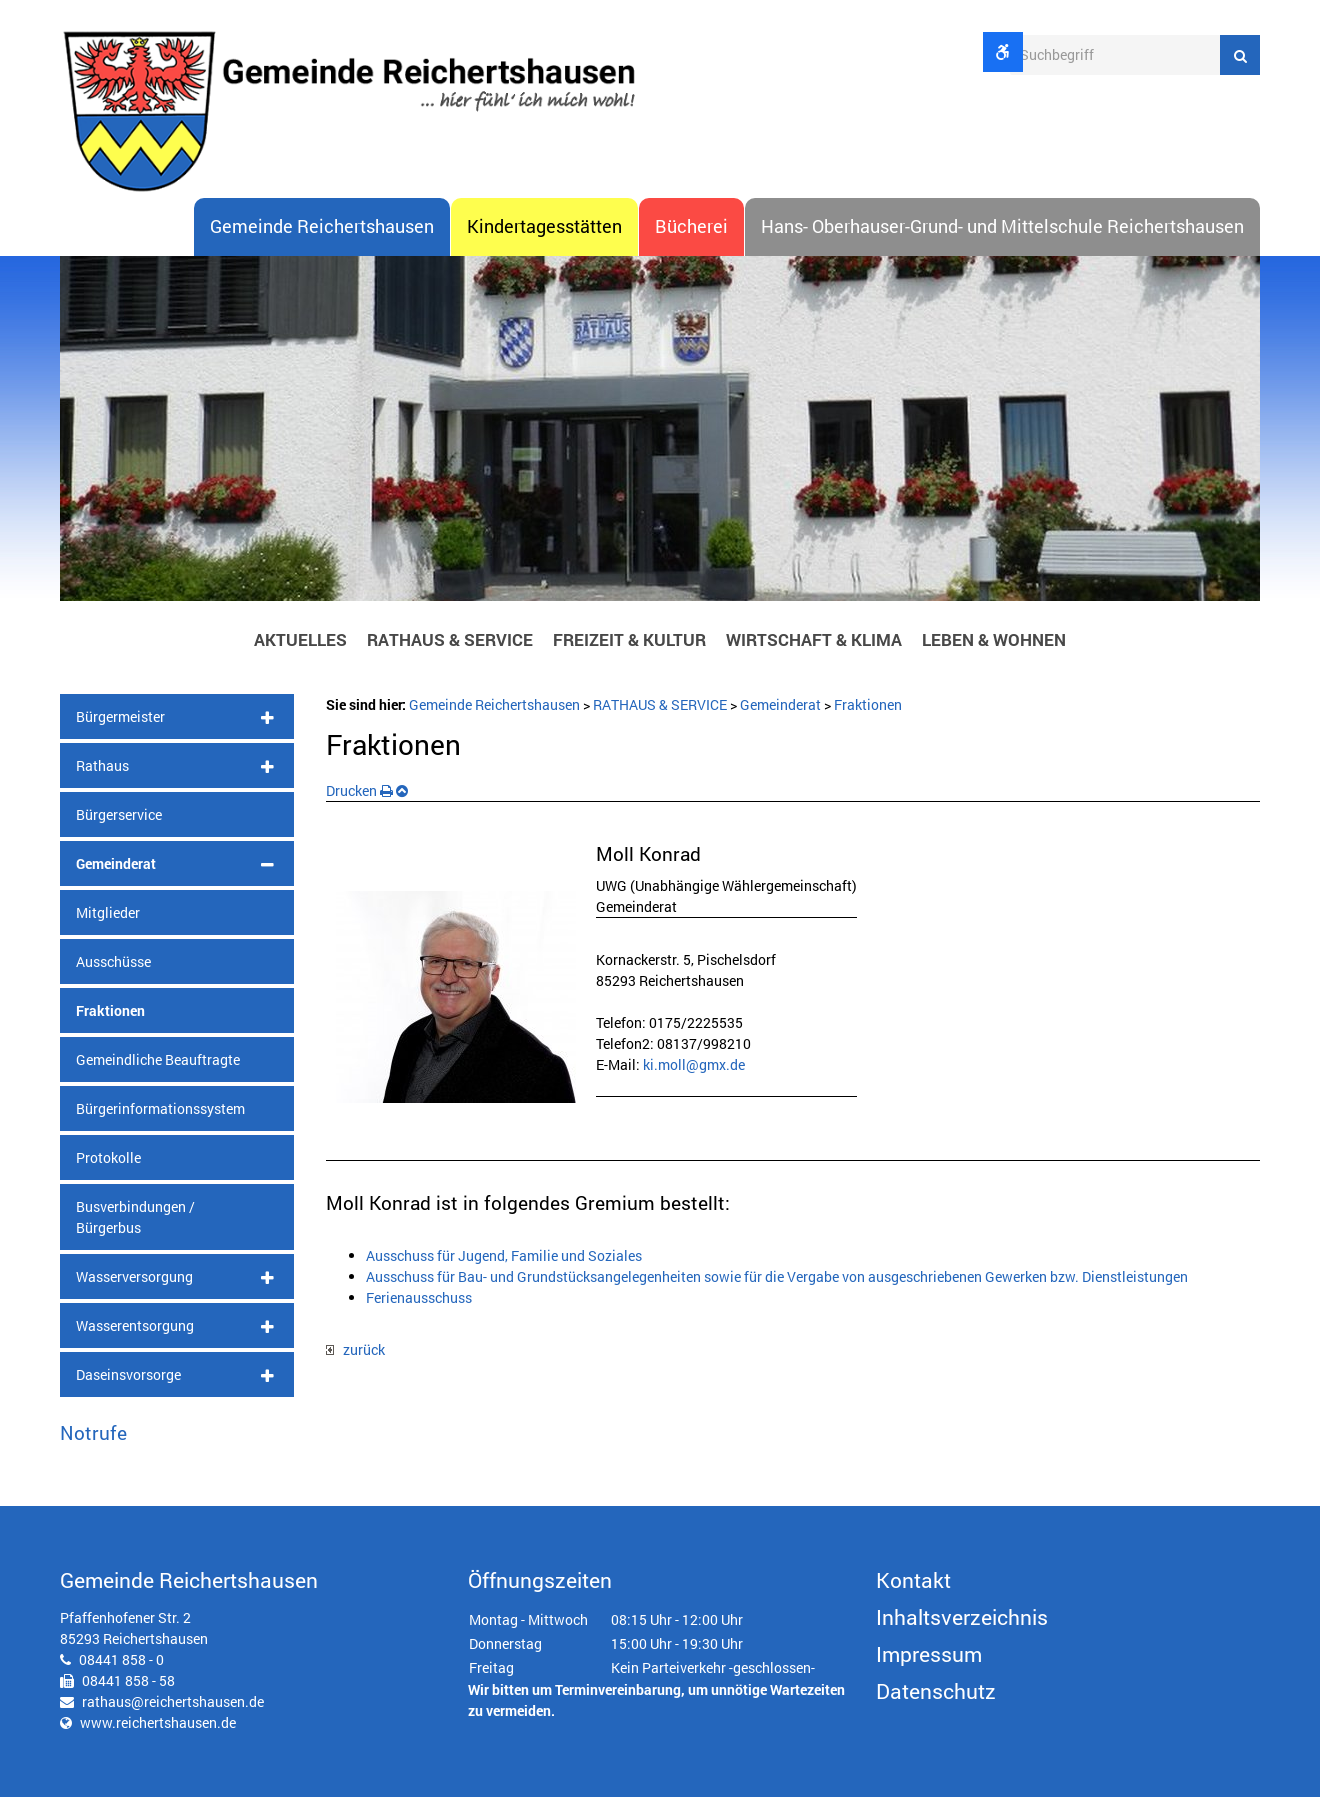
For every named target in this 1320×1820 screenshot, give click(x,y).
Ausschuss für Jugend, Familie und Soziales (504, 1277)
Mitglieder (108, 934)
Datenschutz (936, 1714)
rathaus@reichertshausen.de (173, 1724)
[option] (660, 456)
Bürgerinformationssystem (160, 1130)
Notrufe (93, 1454)
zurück (355, 1372)
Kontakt (913, 1603)
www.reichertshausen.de (158, 1745)
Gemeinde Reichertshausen (322, 248)
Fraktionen (110, 1032)
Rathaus (102, 787)
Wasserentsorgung (135, 1347)
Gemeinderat (116, 885)
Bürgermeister (120, 738)
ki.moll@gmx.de (694, 1087)
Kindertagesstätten (544, 248)
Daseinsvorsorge (128, 1396)
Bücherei (691, 248)
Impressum (929, 1677)
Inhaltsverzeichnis (962, 1640)
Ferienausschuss (419, 1319)
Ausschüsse (113, 983)
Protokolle (108, 1179)
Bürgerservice (119, 836)
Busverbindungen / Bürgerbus (135, 1239)
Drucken (359, 812)
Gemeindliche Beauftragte (158, 1081)
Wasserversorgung (134, 1298)
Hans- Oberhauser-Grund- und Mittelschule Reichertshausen (1002, 248)
